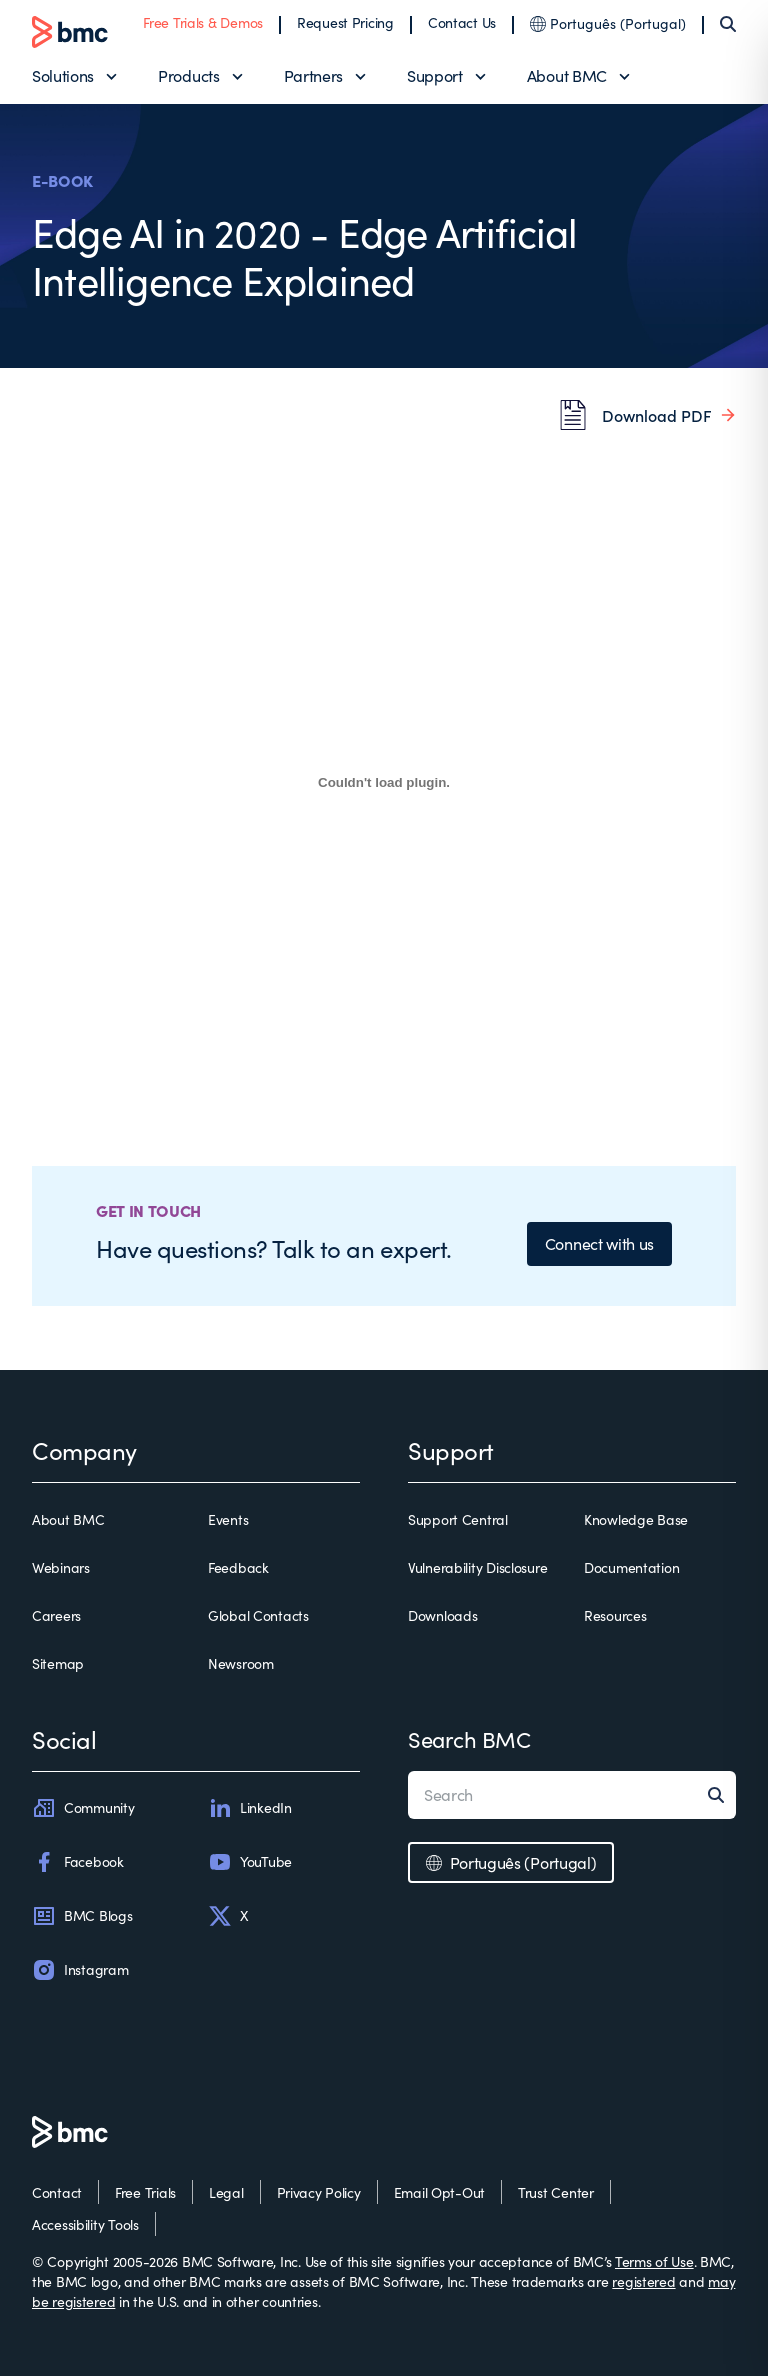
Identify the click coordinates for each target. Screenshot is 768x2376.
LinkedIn (250, 1808)
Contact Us (462, 22)
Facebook (78, 1862)
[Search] (728, 24)
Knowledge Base (636, 1519)
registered (643, 2281)
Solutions (63, 75)
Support (435, 75)
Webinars (61, 1567)
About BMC (567, 75)
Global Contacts (258, 1615)
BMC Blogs (82, 1916)
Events (228, 1519)
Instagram (80, 1970)
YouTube (250, 1862)
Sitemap (58, 1663)
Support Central (458, 1519)
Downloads (442, 1615)
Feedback (238, 1567)
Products (188, 75)
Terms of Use (654, 2261)
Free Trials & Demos (203, 22)
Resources (615, 1615)
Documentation (631, 1567)
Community (83, 1808)
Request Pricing (345, 22)
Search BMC (469, 1739)
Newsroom (241, 1663)
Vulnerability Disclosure (477, 1567)
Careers (56, 1615)
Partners (313, 75)
